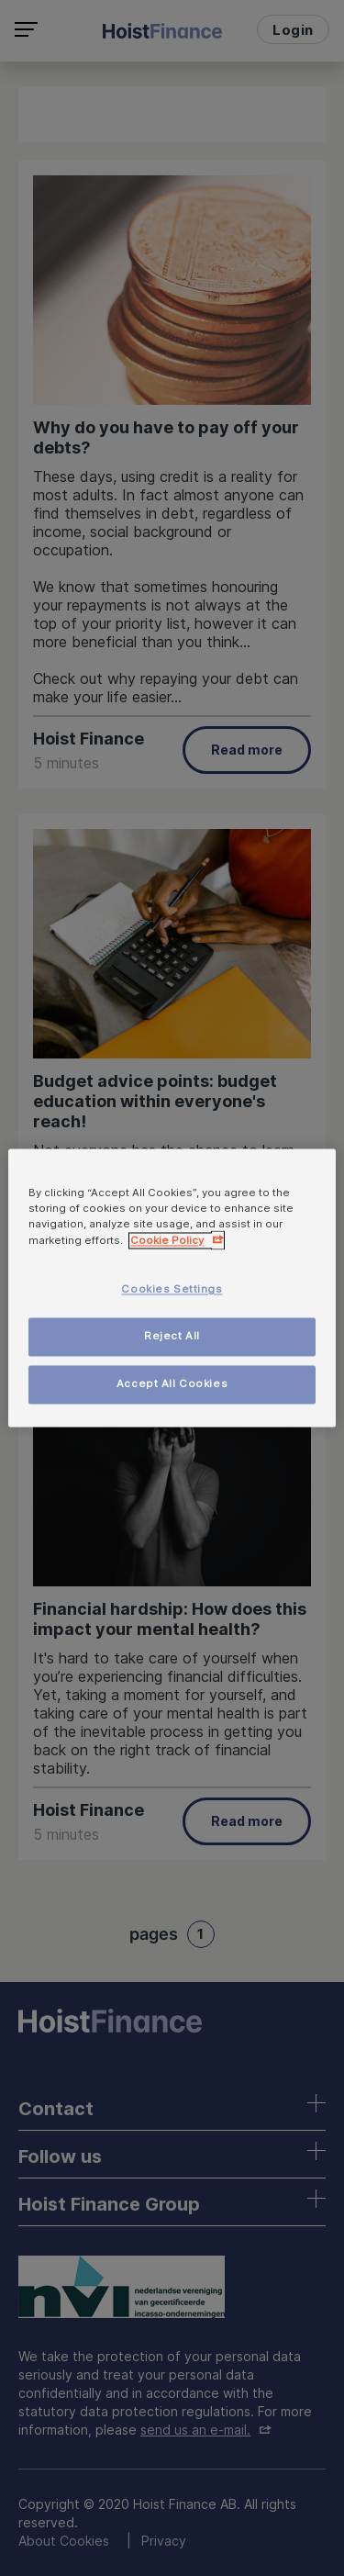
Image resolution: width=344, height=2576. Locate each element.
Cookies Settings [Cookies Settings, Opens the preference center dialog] (171, 1289)
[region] (171, 1287)
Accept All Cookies (172, 1384)
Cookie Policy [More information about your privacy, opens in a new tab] (167, 1241)
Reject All (172, 1336)
